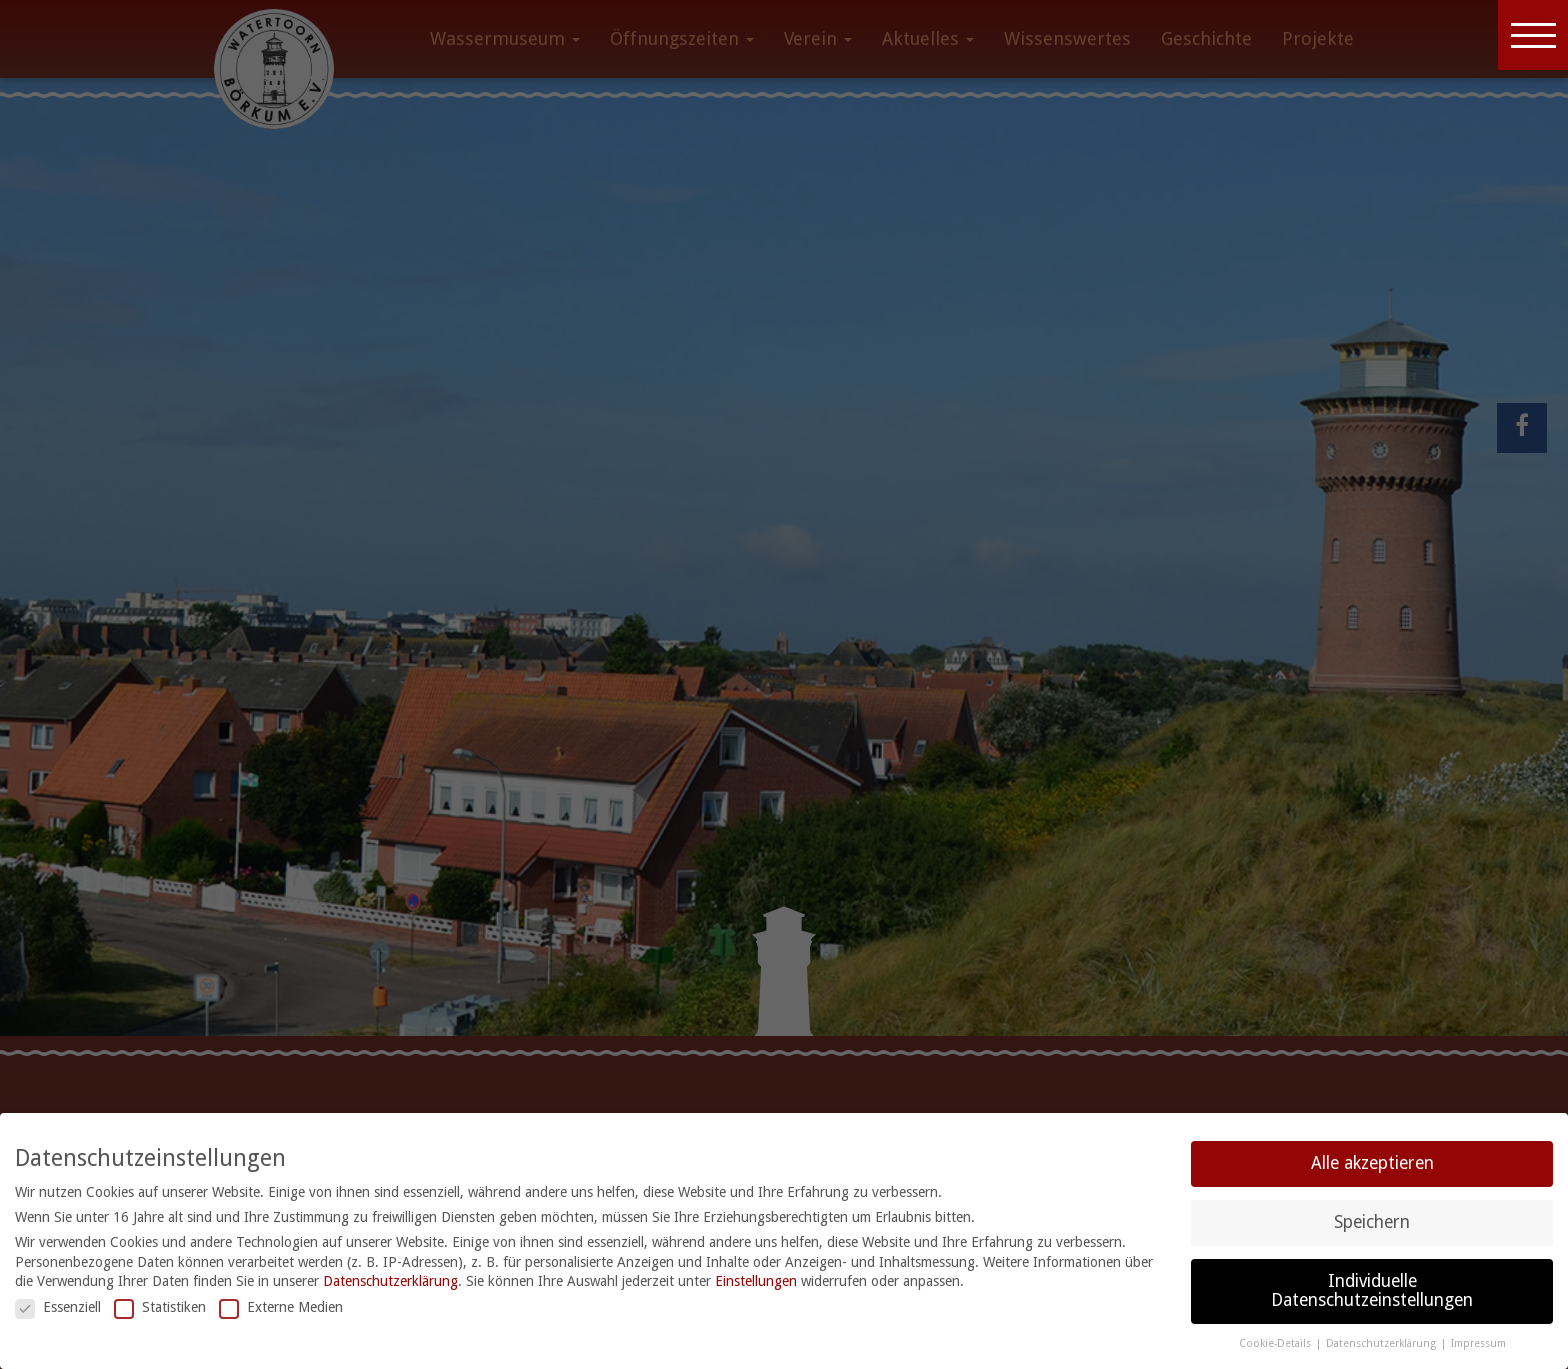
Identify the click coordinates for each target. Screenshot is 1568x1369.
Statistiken (160, 1307)
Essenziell (58, 1307)
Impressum (1478, 1343)
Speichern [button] (1372, 1222)
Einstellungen (756, 1281)
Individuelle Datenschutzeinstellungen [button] (1372, 1291)
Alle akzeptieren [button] (1372, 1163)
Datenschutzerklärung (390, 1281)
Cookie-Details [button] (1276, 1343)
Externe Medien (281, 1307)
